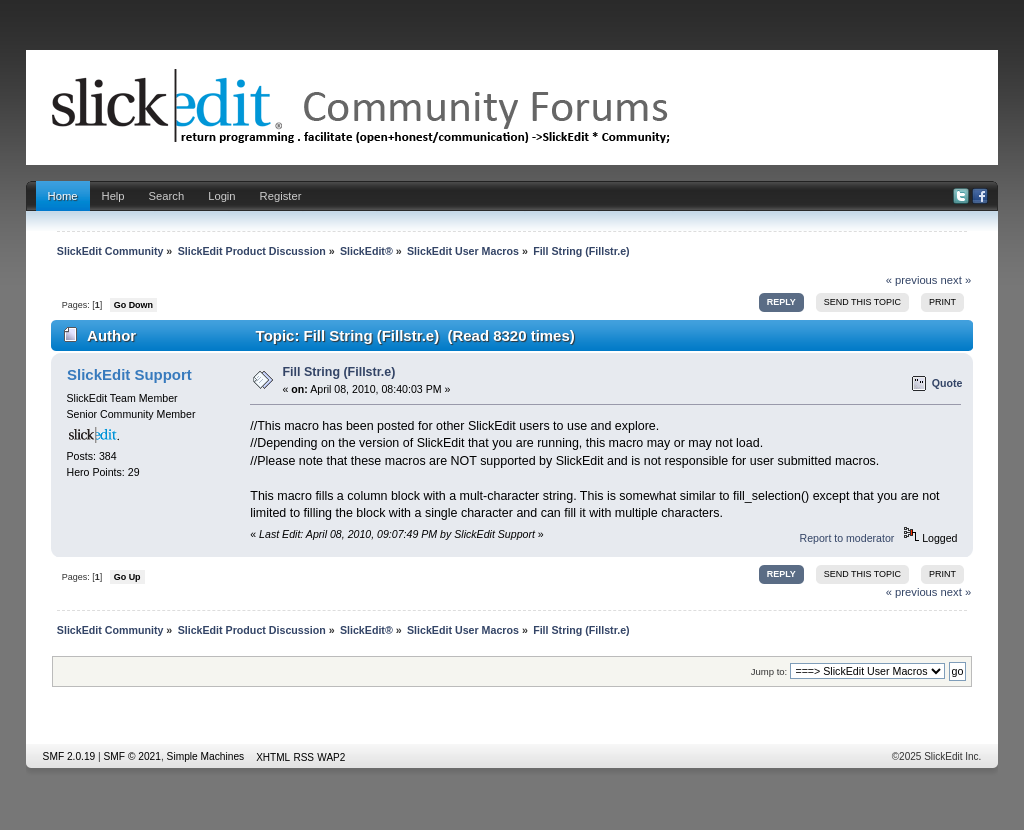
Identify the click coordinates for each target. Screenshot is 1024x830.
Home (63, 196)
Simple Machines (206, 756)
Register (281, 196)
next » (956, 280)
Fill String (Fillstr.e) (339, 372)
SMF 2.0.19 (69, 756)
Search (167, 196)
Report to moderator (847, 538)
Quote (947, 383)
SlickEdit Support (129, 374)
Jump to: (769, 671)
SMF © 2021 (132, 756)
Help (113, 196)
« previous (912, 280)
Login (221, 196)
